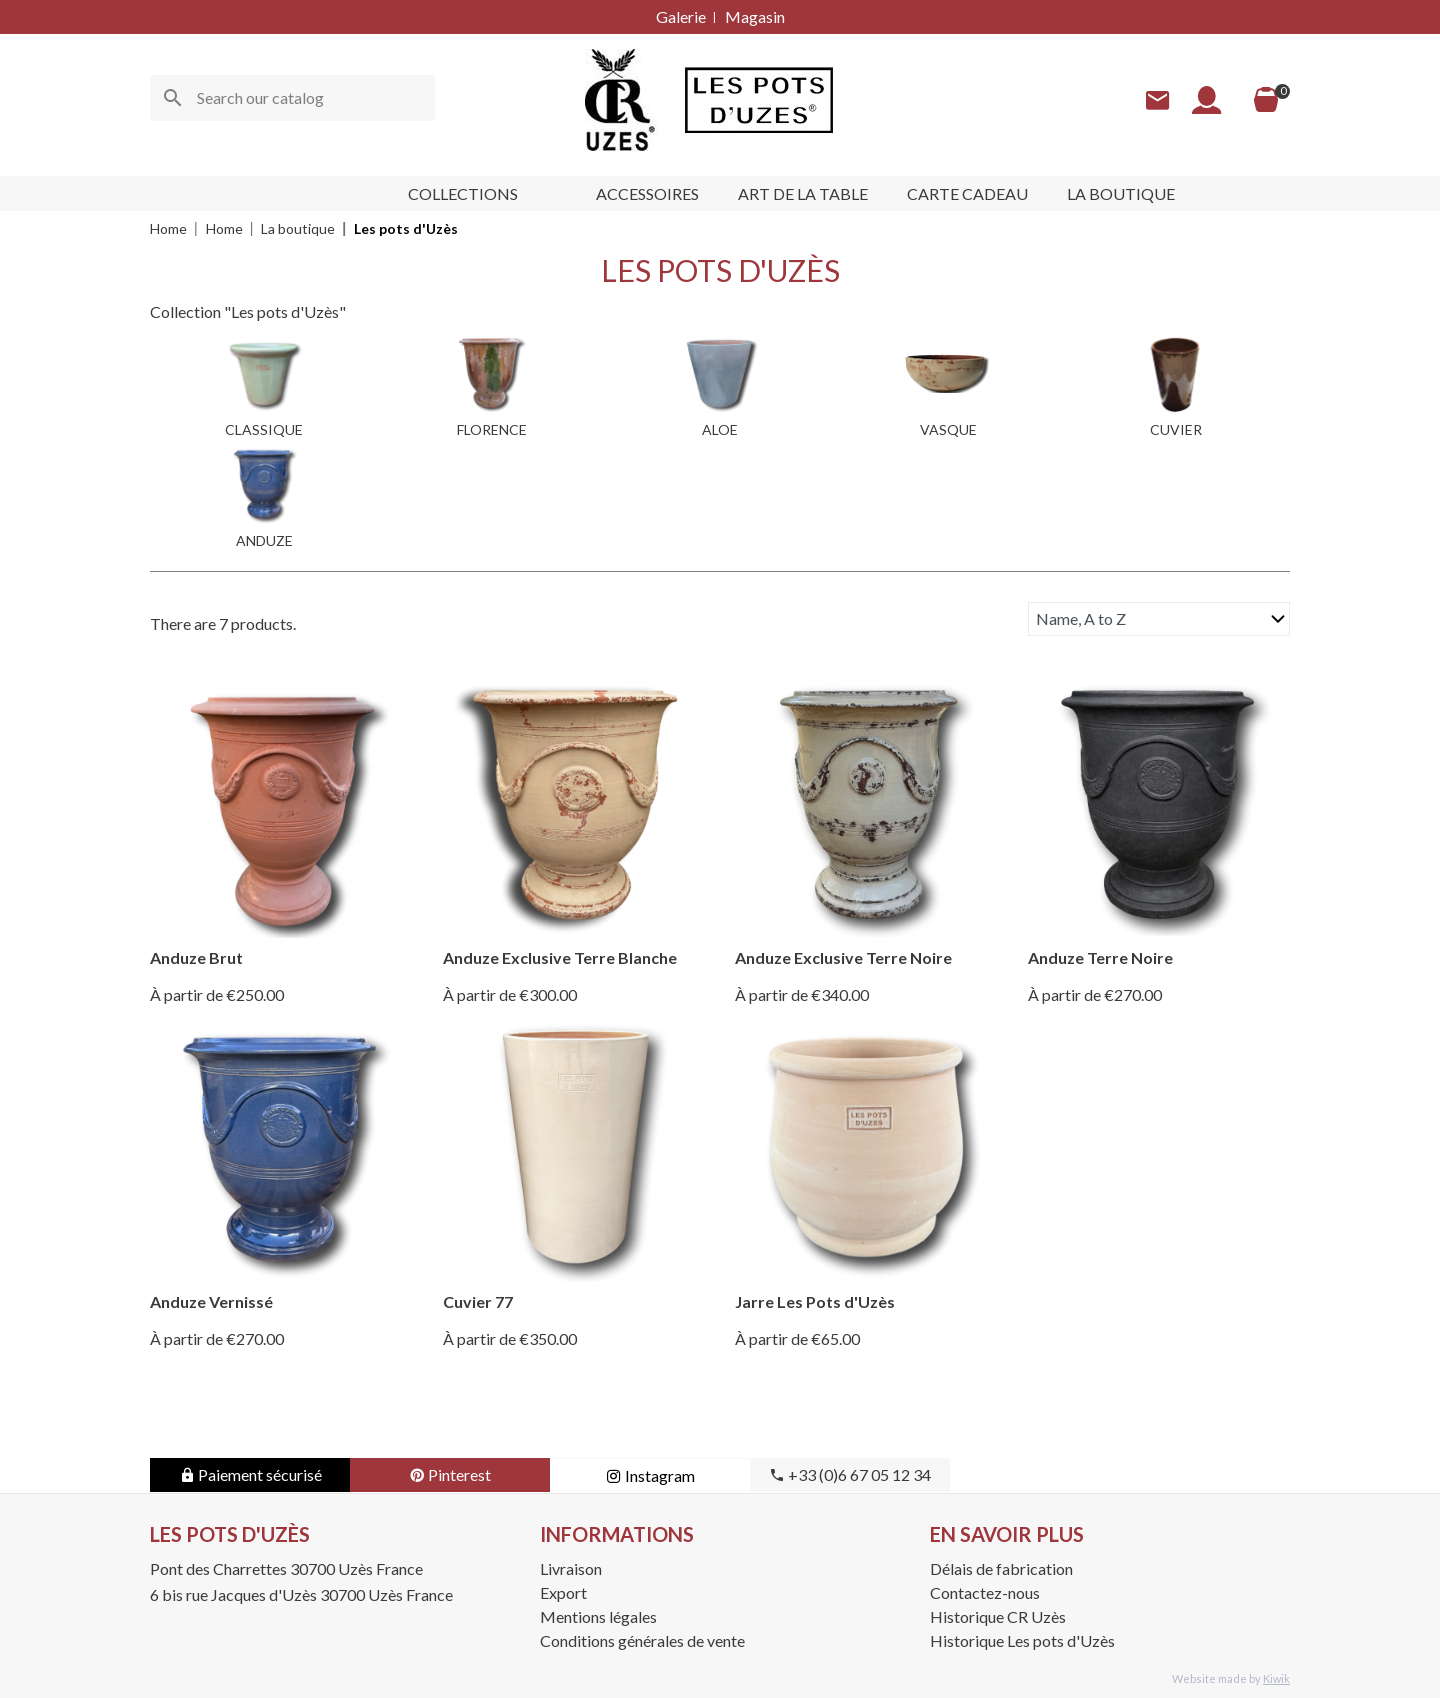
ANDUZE (264, 540)
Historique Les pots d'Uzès (1022, 1640)
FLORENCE (492, 429)
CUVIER (1176, 429)
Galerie (681, 16)
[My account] (1207, 100)
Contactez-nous (985, 1592)
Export (563, 1592)
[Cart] (1266, 100)
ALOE (720, 429)
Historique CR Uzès (998, 1616)
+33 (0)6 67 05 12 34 (850, 1474)
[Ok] (173, 98)
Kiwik (1276, 1678)
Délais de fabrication (1001, 1568)
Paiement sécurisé (250, 1474)
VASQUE (948, 429)
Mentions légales (598, 1616)
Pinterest (450, 1474)
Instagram (650, 1475)
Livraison (571, 1568)
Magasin (755, 16)
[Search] (292, 98)
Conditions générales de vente (642, 1640)
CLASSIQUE (264, 429)
